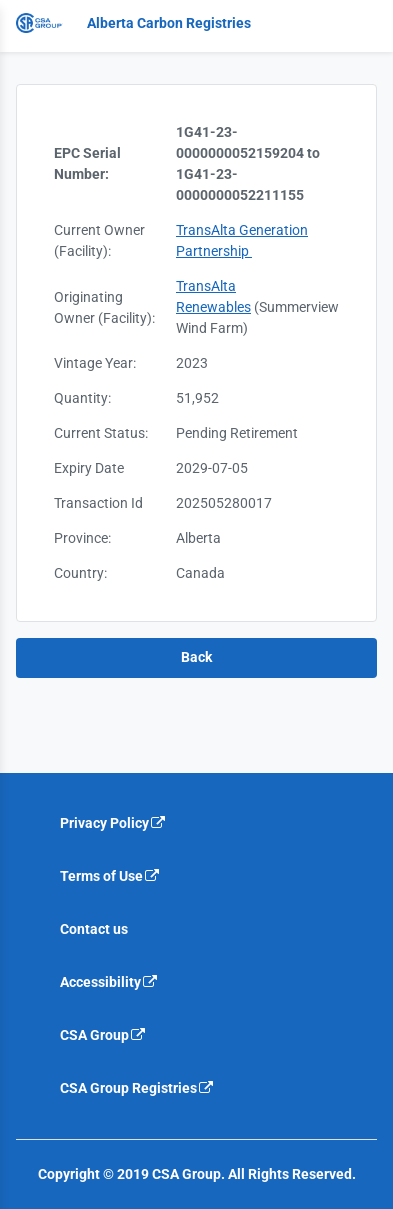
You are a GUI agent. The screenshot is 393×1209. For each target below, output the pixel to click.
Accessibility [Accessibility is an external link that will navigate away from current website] (109, 982)
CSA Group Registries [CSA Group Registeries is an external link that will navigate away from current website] (137, 1088)
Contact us (94, 929)
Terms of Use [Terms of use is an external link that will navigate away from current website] (110, 876)
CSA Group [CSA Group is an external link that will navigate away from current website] (103, 1035)
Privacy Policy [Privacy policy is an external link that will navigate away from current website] (113, 823)
